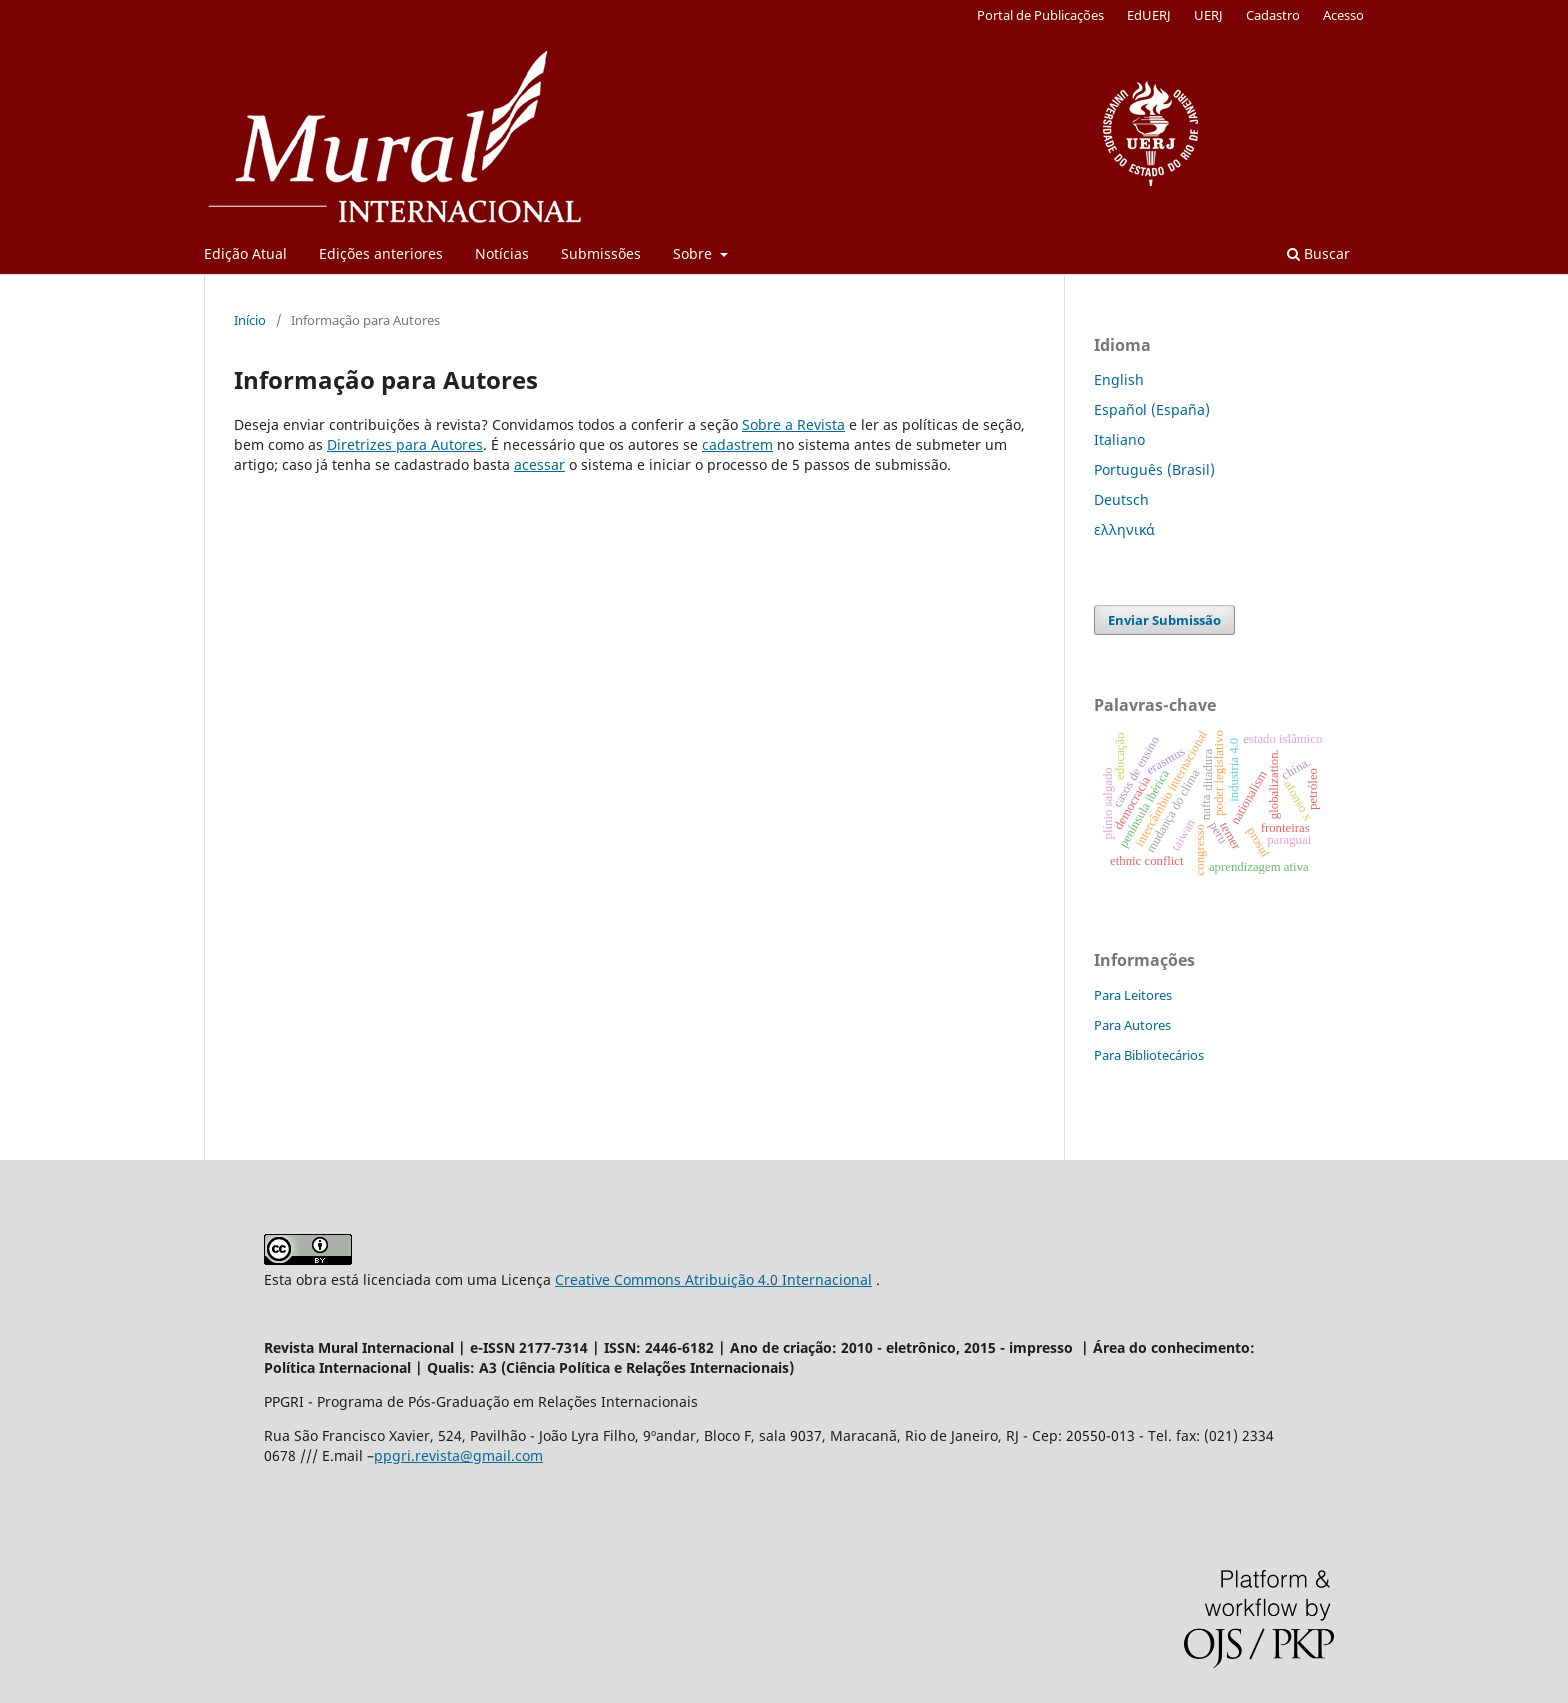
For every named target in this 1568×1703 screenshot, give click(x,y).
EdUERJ (1149, 15)
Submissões (601, 253)
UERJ (1208, 15)
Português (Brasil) (1154, 469)
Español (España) (1152, 409)
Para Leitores (1133, 995)
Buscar (1318, 253)
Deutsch (1121, 499)
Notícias (502, 253)
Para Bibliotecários (1149, 1055)
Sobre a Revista (793, 424)
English (1119, 379)
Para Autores (1132, 1025)
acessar (539, 464)
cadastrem (737, 444)
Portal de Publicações (1040, 15)
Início (250, 320)
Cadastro (1273, 15)
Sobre (694, 253)
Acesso (1343, 15)
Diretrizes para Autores (405, 444)
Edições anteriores (381, 253)
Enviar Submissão (1164, 620)
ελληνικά (1124, 529)
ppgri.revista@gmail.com (458, 1455)
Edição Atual (245, 253)
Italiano (1119, 439)
